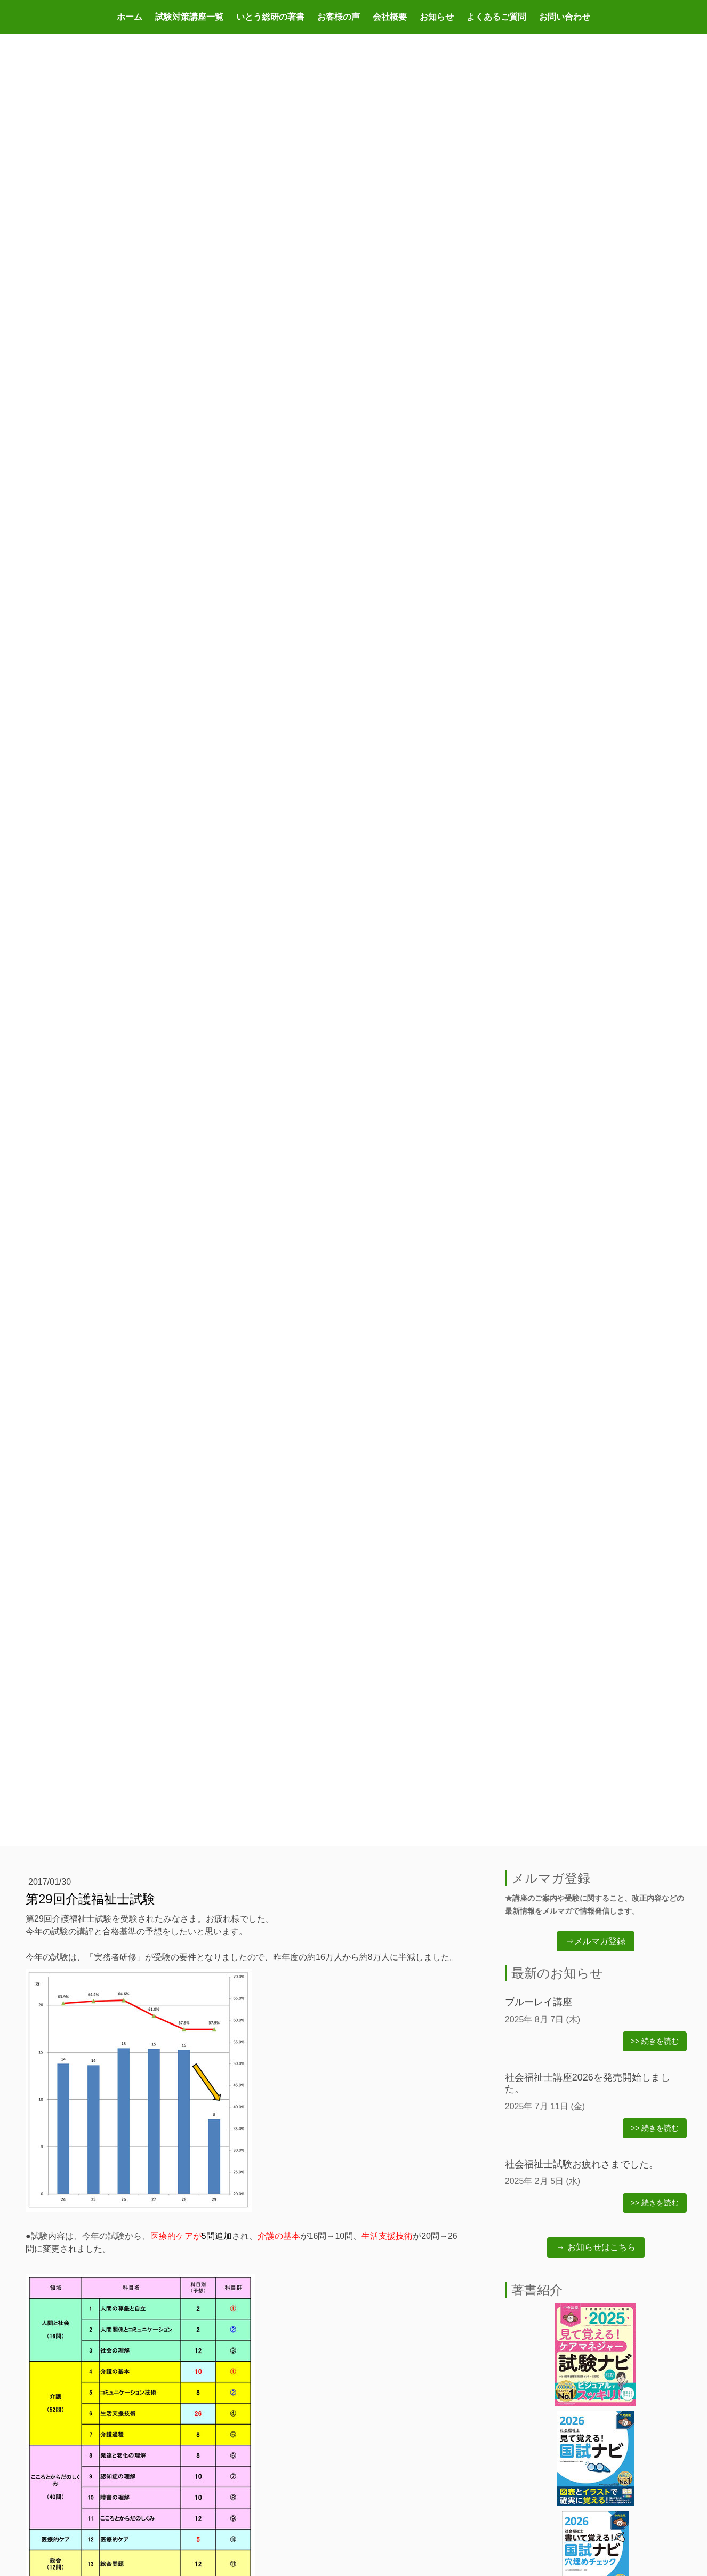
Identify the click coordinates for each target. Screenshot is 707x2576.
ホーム (129, 16)
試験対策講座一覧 (189, 16)
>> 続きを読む (655, 2041)
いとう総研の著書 (270, 16)
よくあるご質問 (496, 16)
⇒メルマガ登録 (595, 1941)
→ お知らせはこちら (595, 2247)
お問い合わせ (564, 16)
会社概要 (390, 16)
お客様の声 (338, 16)
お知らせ (437, 16)
